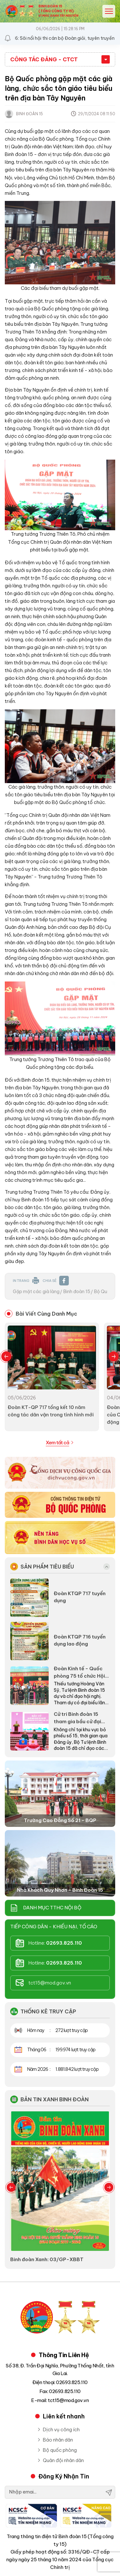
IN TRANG (26, 1280)
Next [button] (113, 1356)
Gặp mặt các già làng (36, 1291)
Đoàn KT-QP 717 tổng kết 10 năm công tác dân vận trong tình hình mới (51, 1411)
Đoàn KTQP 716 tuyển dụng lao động (80, 1640)
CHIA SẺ (56, 1280)
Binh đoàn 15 (76, 1291)
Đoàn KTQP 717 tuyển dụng (80, 1597)
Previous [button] (6, 1356)
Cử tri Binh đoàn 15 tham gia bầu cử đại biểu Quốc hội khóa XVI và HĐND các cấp (81, 1718)
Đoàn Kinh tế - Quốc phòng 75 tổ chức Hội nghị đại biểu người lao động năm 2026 (80, 1672)
